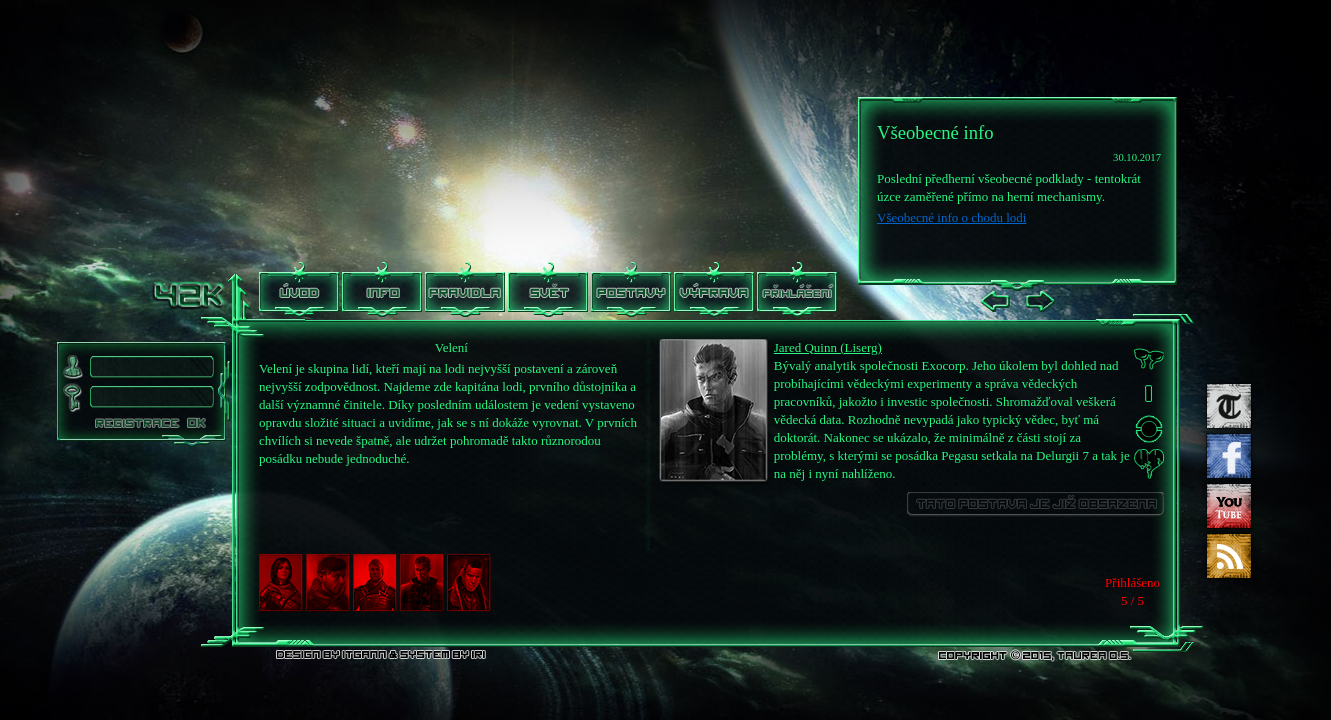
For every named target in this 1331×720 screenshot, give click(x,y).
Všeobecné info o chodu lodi (951, 217)
